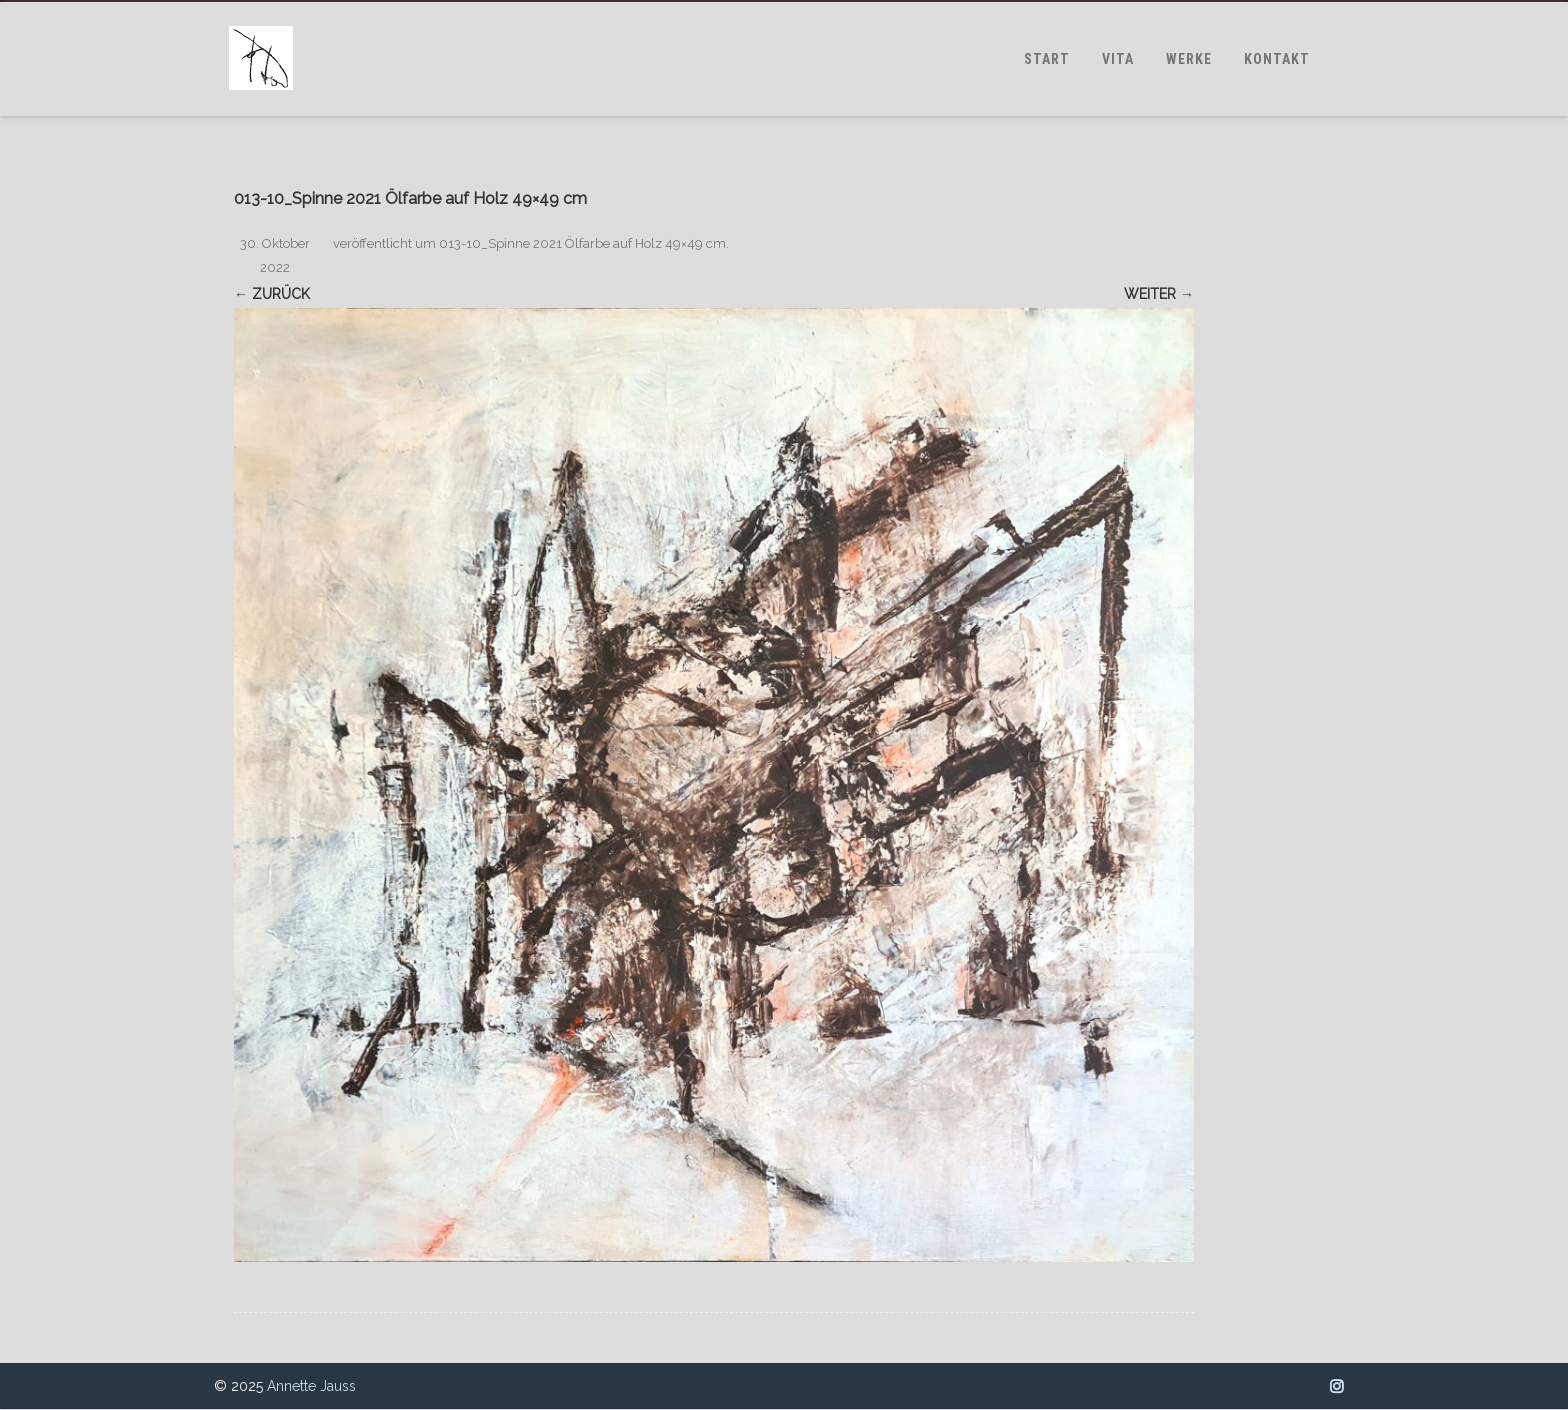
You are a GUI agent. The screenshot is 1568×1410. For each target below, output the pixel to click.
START (1047, 59)
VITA (1118, 59)
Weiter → (1159, 294)
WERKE (1189, 59)
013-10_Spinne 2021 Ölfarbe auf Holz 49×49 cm (582, 243)
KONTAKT (1277, 59)
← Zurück (272, 294)
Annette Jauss (311, 1386)
